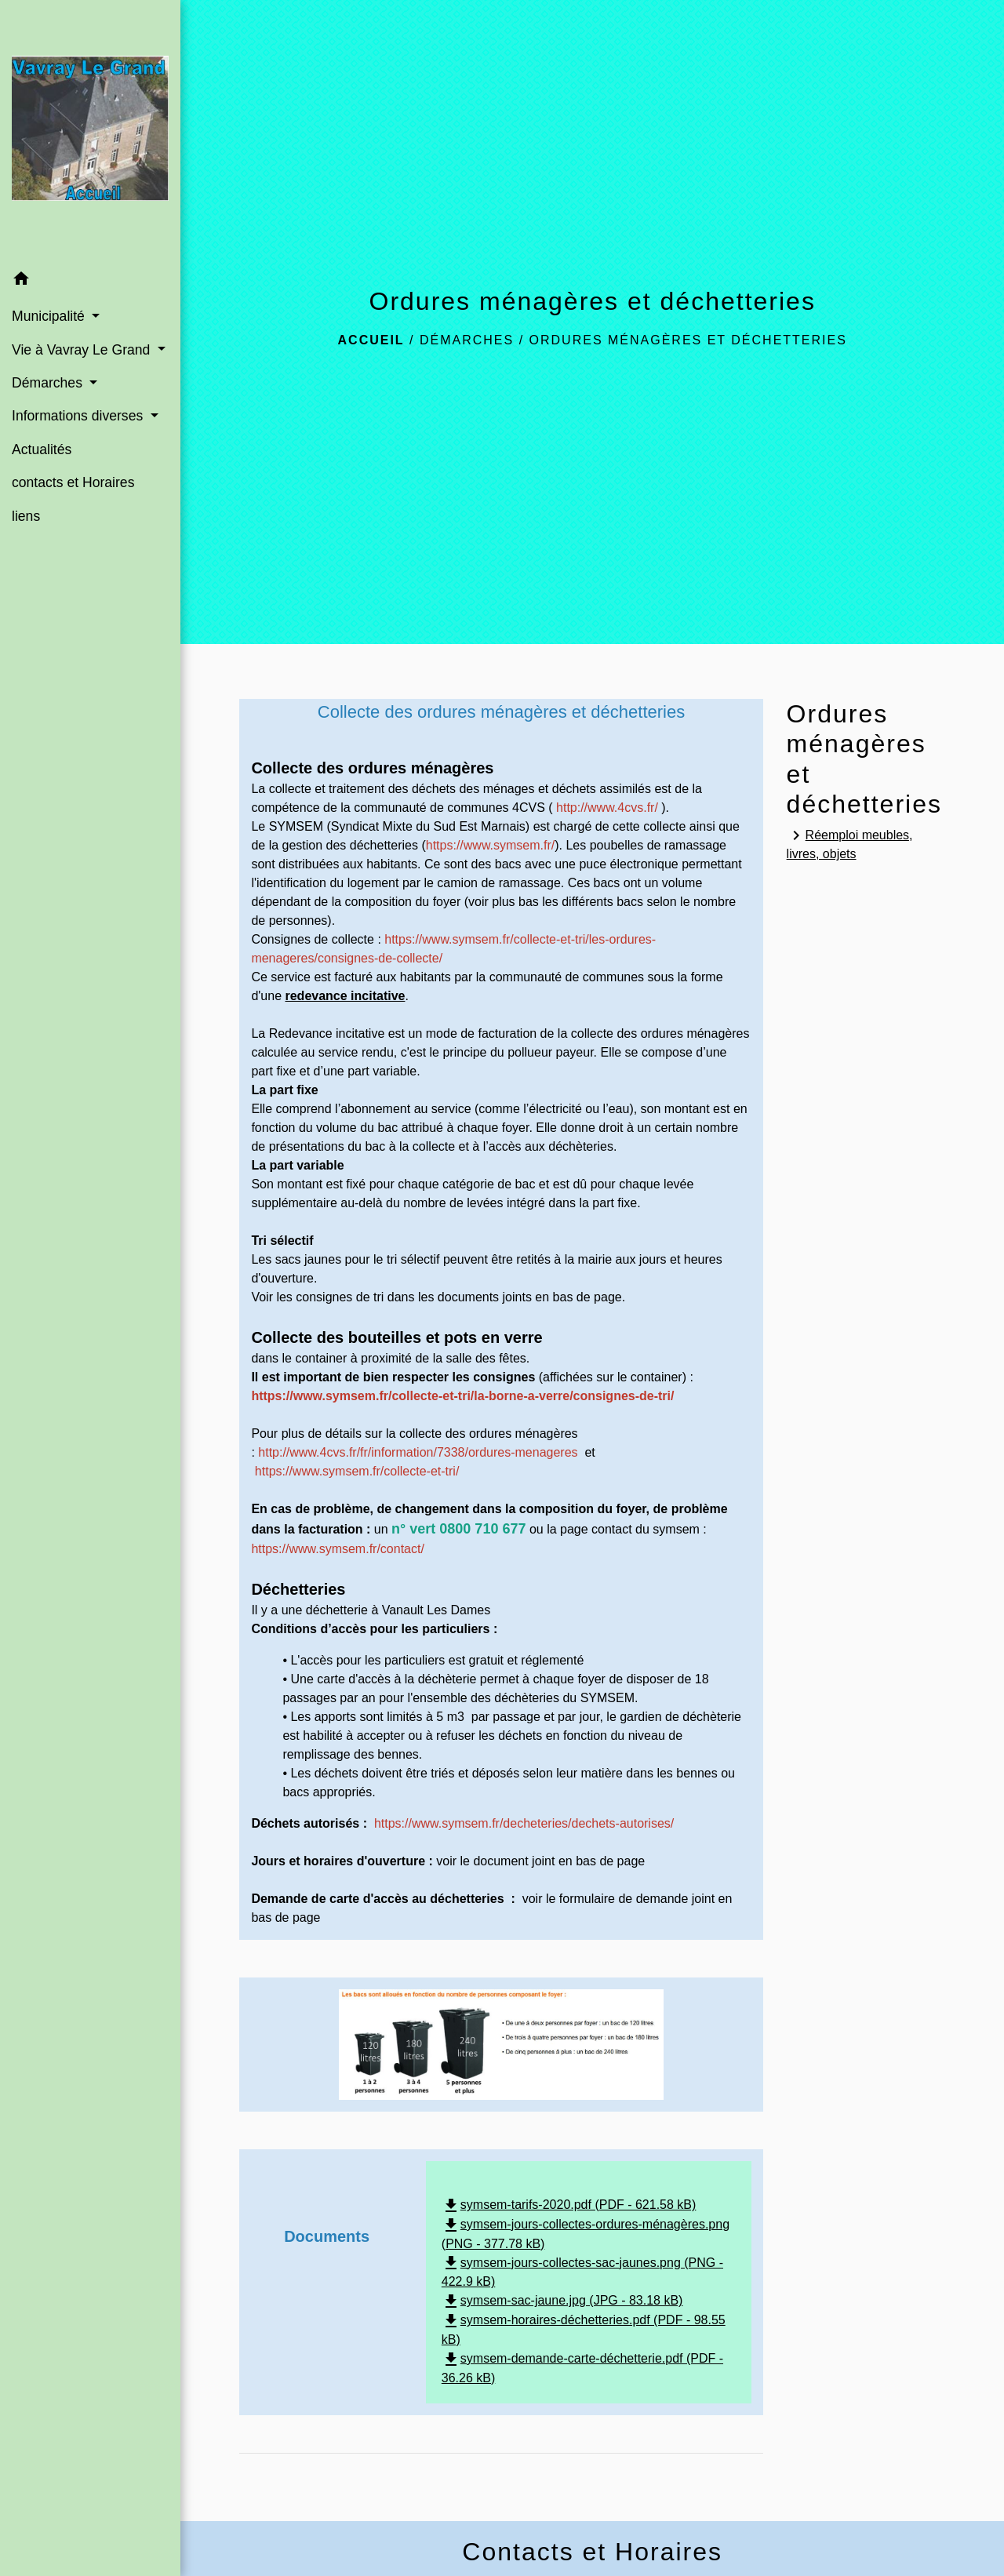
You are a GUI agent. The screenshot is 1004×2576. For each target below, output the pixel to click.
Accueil (371, 340)
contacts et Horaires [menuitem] (73, 482)
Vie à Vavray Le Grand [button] (83, 350)
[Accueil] (90, 131)
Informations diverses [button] (79, 416)
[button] (90, 281)
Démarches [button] (49, 383)
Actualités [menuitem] (41, 449)
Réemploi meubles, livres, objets (850, 843)
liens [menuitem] (26, 516)
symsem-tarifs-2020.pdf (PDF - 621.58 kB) (569, 2204)
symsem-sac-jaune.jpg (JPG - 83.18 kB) (562, 2300)
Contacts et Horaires (592, 2552)
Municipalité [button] (50, 316)
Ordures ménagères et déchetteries (688, 340)
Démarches (467, 340)
